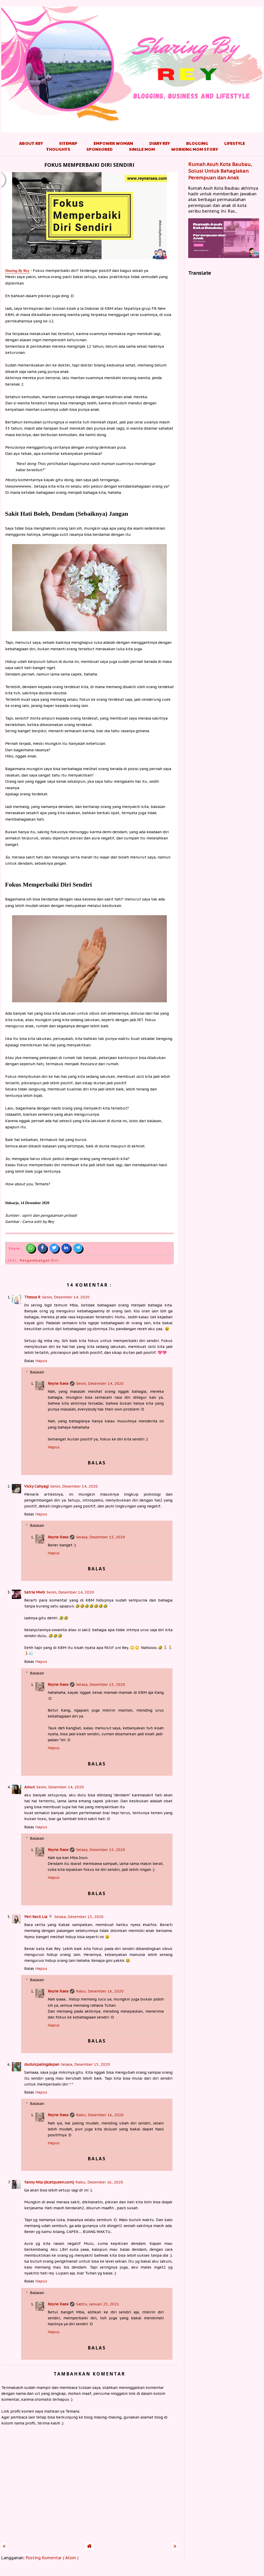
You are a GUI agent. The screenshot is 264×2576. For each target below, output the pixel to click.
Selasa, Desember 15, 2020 (100, 1537)
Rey (17, 271)
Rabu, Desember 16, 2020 (99, 1991)
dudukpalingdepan (41, 2064)
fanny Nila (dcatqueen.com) (49, 2182)
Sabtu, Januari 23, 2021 (97, 2304)
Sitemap (68, 143)
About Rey (31, 143)
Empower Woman (113, 143)
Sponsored (99, 149)
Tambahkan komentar (89, 2374)
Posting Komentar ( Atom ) (52, 2557)
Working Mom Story (194, 149)
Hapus (41, 1360)
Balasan (37, 1372)
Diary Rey (159, 143)
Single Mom (142, 149)
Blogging (197, 143)
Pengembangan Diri (39, 1260)
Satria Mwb (34, 1592)
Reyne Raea (58, 1383)
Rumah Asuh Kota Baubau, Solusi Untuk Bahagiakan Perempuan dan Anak (219, 171)
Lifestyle (234, 143)
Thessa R (32, 1297)
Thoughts (58, 149)
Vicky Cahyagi (36, 1486)
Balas (29, 1360)
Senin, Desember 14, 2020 (65, 1297)
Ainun (29, 1787)
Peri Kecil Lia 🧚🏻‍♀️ (38, 1916)
